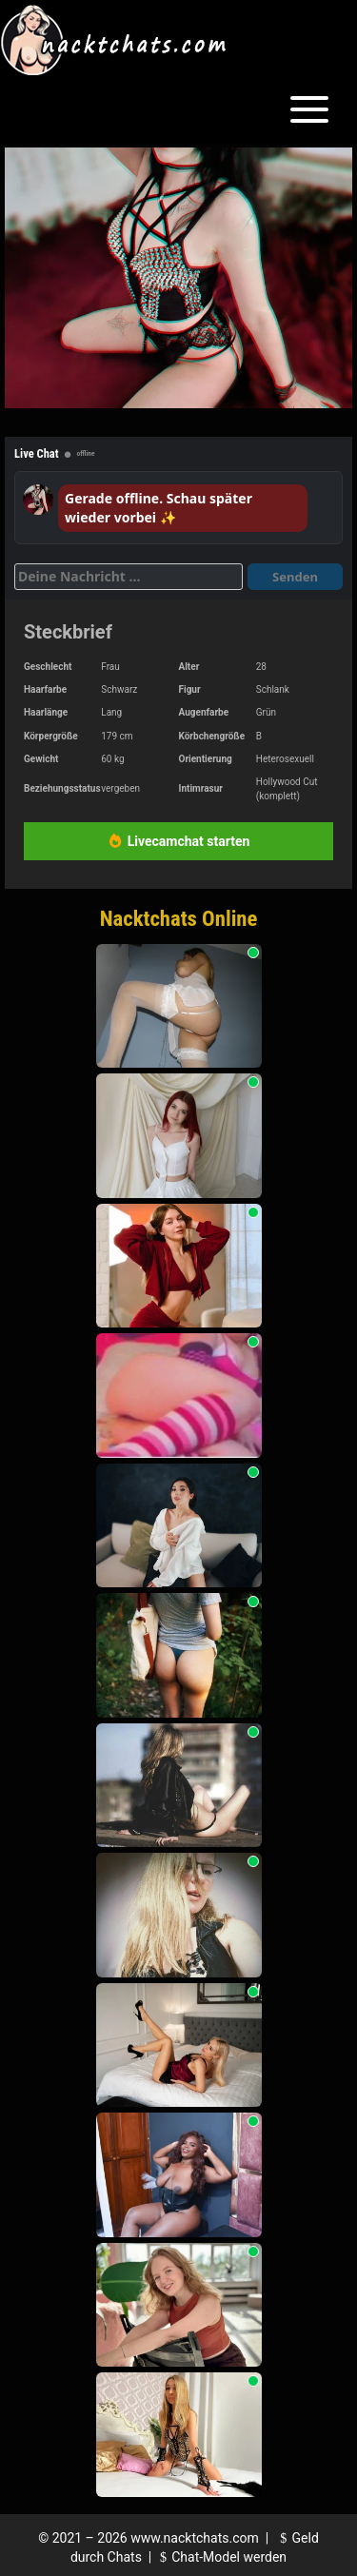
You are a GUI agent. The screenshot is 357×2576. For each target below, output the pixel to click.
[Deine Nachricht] (128, 576)
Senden (295, 576)
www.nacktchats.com (194, 2538)
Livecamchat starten (179, 841)
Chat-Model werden (221, 2557)
